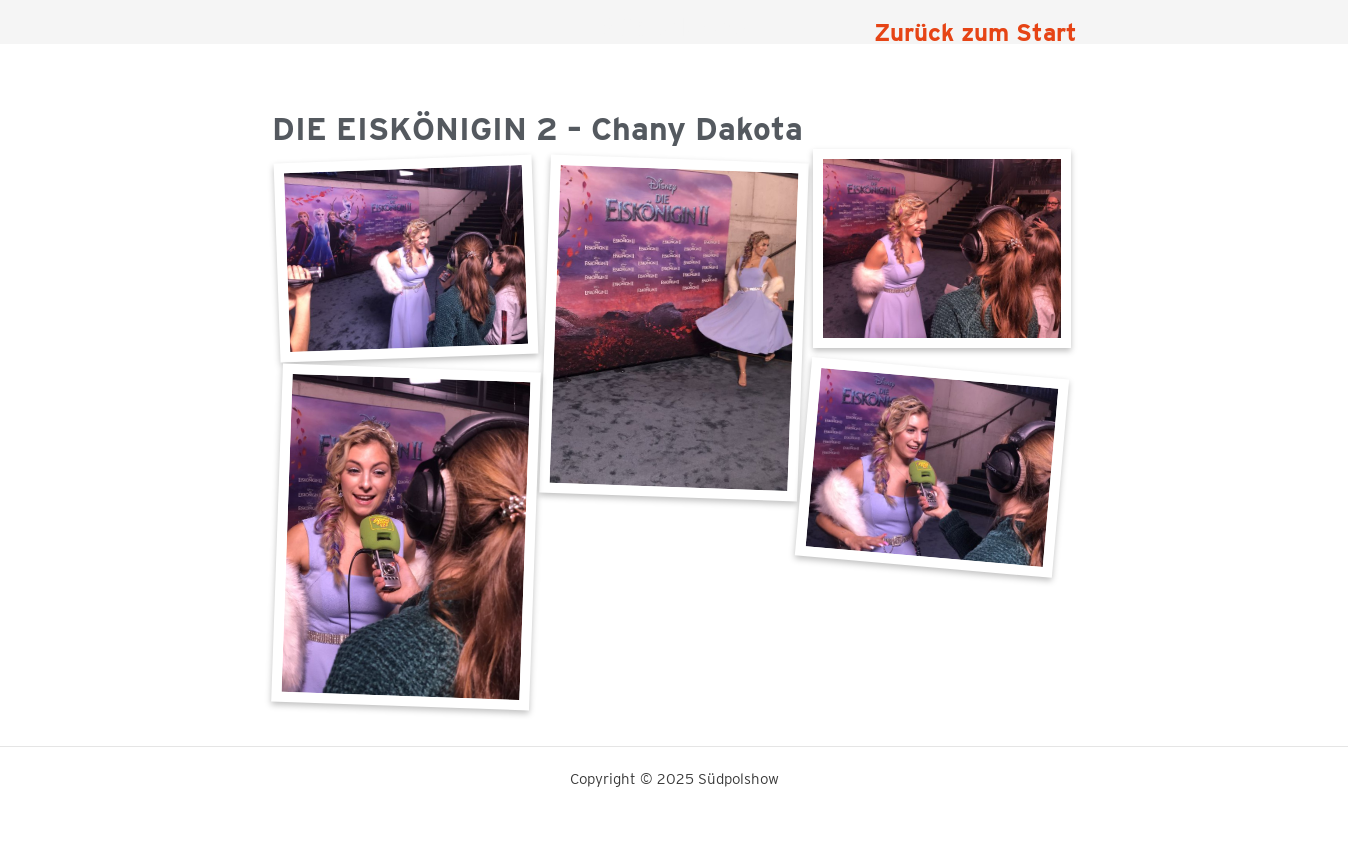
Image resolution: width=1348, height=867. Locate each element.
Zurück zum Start (975, 32)
